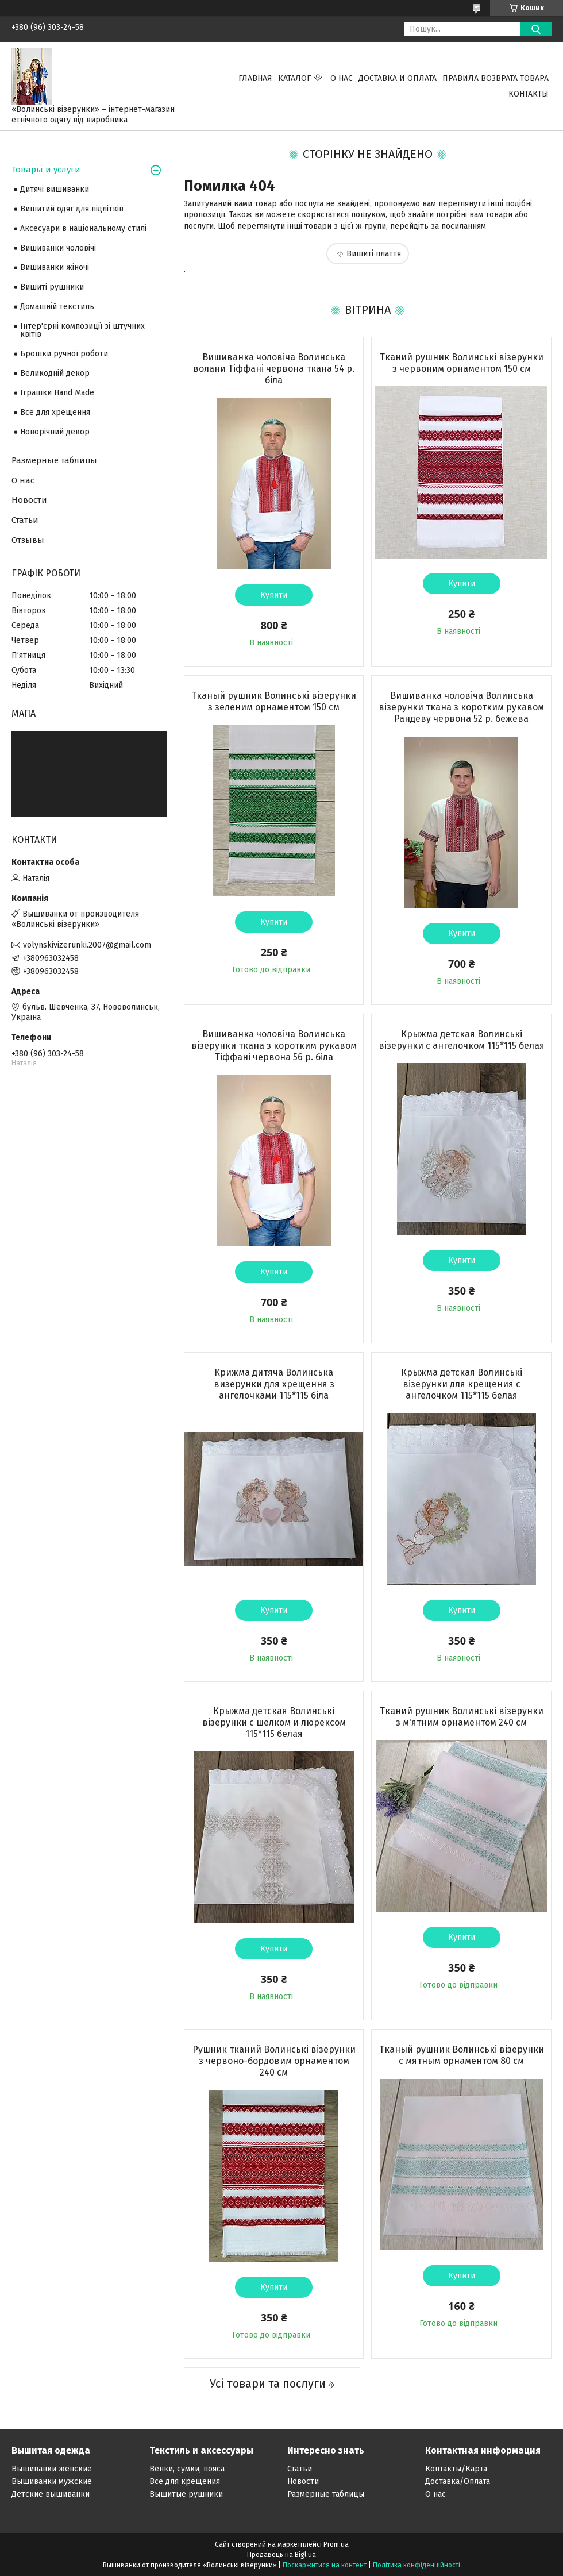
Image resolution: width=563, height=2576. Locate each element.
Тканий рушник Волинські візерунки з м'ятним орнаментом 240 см (461, 1716)
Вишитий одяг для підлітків (72, 209)
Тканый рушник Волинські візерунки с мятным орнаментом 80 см (461, 2055)
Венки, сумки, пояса (187, 2469)
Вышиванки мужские (51, 2481)
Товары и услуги (45, 169)
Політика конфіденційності (416, 2565)
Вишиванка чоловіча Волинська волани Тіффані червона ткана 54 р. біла (273, 369)
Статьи (24, 520)
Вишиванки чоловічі (58, 248)
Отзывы (27, 540)
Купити (273, 595)
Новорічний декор (55, 432)
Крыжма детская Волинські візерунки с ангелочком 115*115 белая (462, 1040)
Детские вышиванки (50, 2494)
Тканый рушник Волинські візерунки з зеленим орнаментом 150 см (273, 701)
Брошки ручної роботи (64, 354)
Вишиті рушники (52, 287)
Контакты (528, 94)
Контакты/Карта (456, 2469)
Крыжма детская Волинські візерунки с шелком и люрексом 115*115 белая (274, 1722)
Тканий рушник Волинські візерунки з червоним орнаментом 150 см (461, 363)
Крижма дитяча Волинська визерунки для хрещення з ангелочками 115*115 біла (274, 1384)
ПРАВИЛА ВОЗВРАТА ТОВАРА (495, 78)
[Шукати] (536, 29)
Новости (29, 500)
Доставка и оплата (397, 78)
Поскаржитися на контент (325, 2565)
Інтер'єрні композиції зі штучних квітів (82, 330)
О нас (341, 78)
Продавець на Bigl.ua (281, 2555)
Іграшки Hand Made (57, 393)
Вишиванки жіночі (54, 267)
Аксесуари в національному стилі (83, 228)
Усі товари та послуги (268, 2383)
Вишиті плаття (373, 254)
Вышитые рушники (186, 2494)
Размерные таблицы (54, 460)
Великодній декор (55, 373)
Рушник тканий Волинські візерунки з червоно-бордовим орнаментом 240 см (274, 2061)
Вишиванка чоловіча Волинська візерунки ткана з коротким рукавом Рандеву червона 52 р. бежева (461, 707)
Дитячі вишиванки (54, 189)
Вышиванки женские (51, 2469)
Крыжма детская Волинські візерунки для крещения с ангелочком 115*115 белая (461, 1384)
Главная (255, 78)
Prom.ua (336, 2544)
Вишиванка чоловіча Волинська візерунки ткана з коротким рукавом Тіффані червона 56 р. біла (274, 1045)
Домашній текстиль (57, 306)
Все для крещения (184, 2481)
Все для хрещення (55, 412)
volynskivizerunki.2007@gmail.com (87, 945)
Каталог (294, 78)
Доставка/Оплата (457, 2481)
